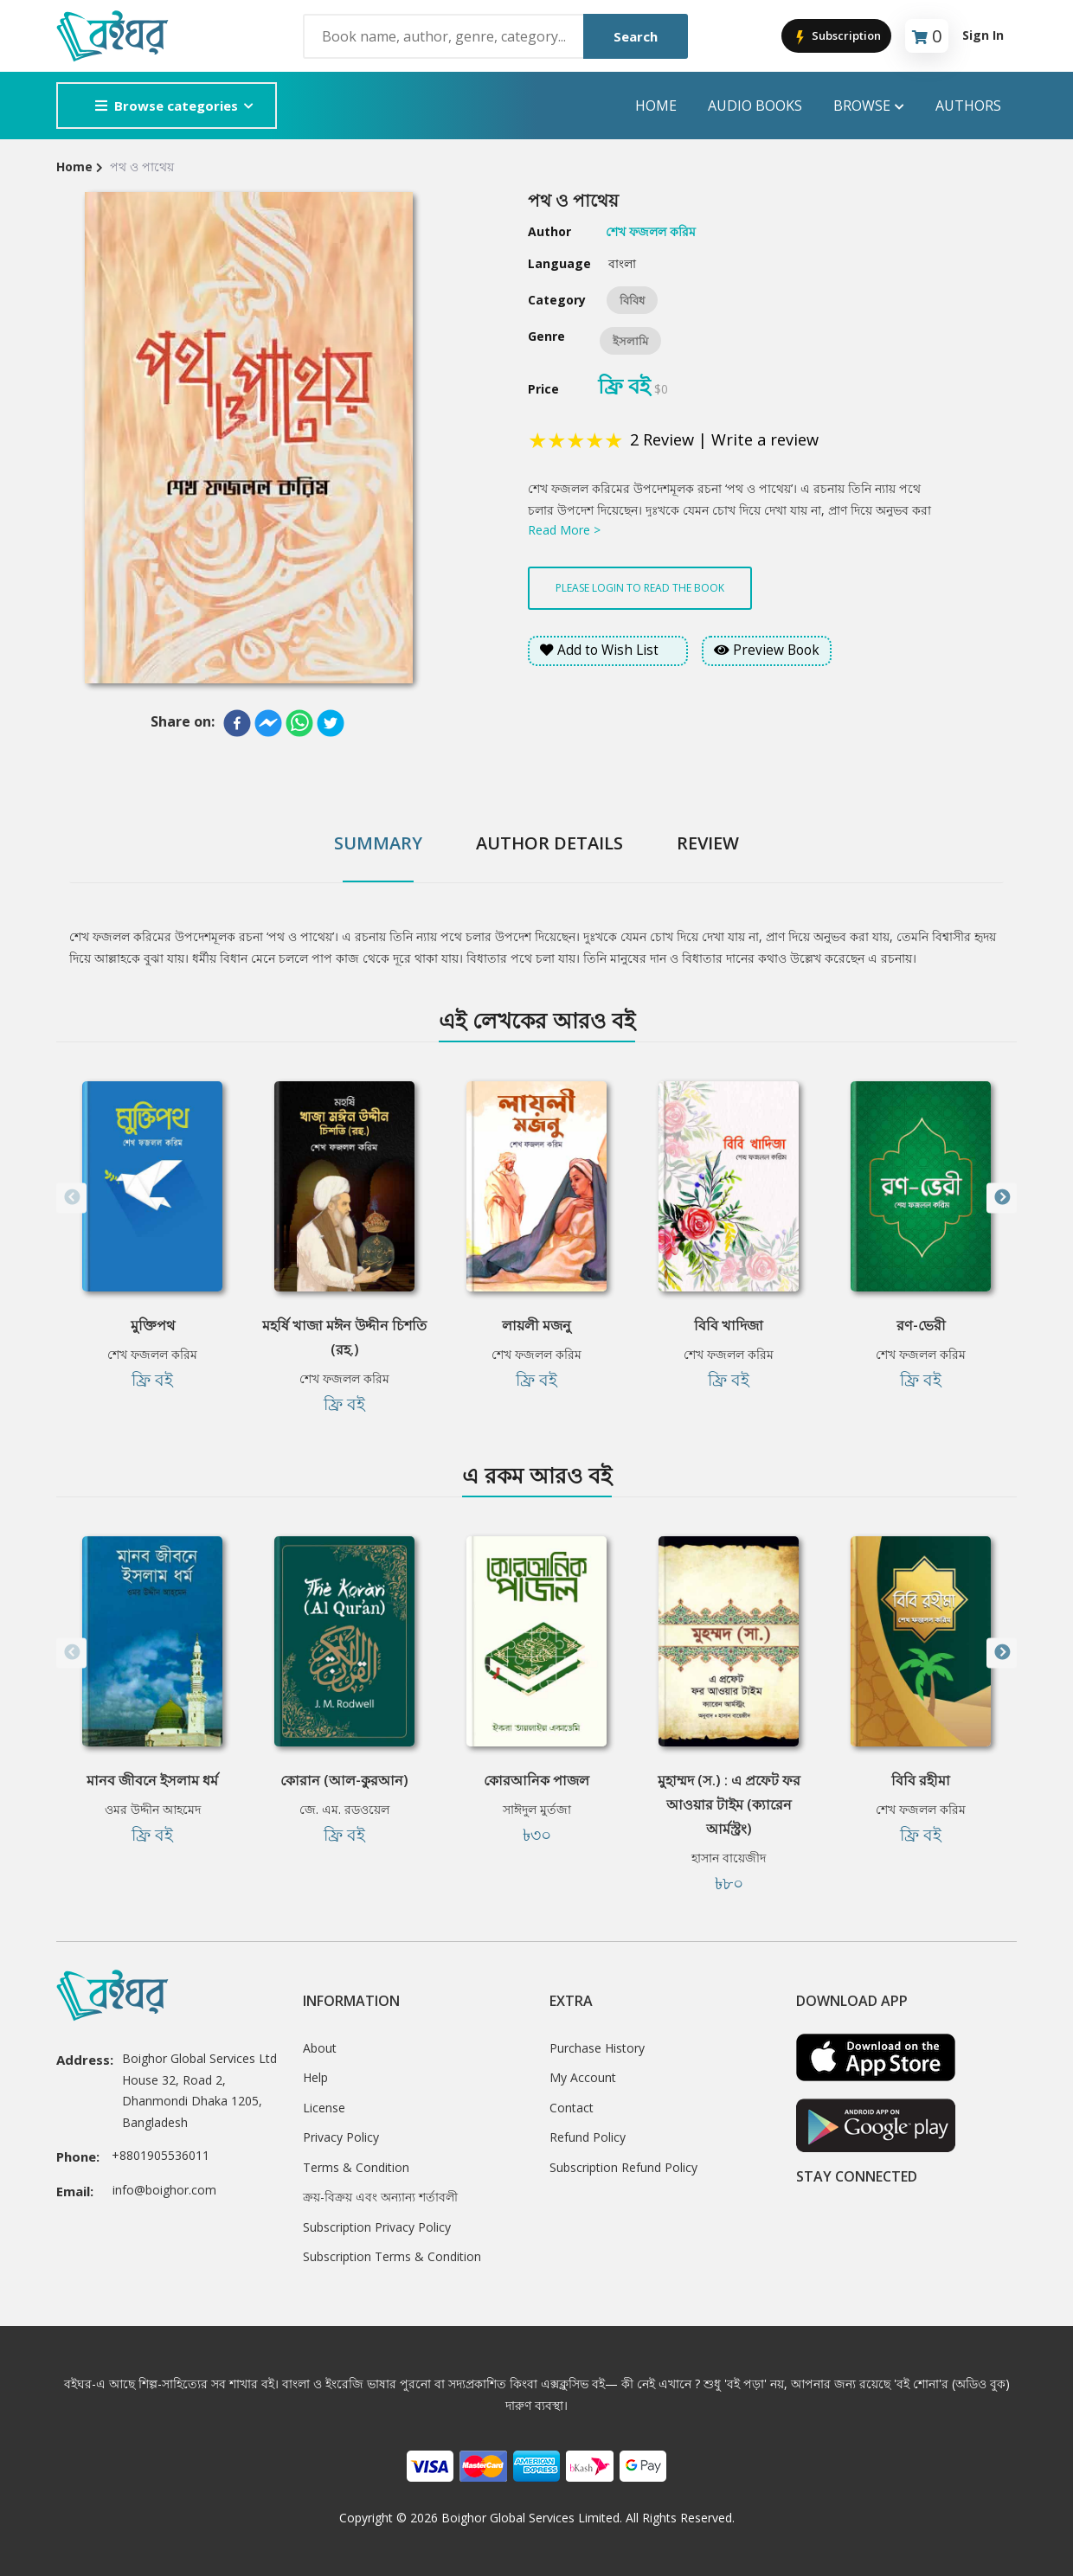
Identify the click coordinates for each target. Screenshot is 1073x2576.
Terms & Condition (356, 2167)
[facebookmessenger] (268, 723)
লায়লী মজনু (536, 1325)
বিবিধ (632, 300)
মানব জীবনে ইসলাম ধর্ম (152, 1780)
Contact (571, 2107)
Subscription (836, 37)
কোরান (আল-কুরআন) (344, 1780)
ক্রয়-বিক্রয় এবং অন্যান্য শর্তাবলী (380, 2196)
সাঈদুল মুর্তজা (537, 1809)
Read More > (564, 530)
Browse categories (166, 105)
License (324, 2107)
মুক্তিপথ (153, 1325)
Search (636, 36)
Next (1001, 1197)
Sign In (983, 35)
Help (315, 2077)
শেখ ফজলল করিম (152, 1354)
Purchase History (597, 2048)
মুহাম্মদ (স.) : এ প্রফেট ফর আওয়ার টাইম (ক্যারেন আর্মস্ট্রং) (729, 1804)
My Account (582, 2077)
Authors (968, 105)
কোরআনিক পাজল (536, 1780)
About (320, 2048)
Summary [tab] (378, 843)
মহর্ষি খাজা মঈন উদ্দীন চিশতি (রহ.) (344, 1337)
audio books (755, 105)
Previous (71, 1197)
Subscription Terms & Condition (392, 2256)
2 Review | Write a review (724, 439)
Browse (868, 106)
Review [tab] (708, 843)
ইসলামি (630, 341)
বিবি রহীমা (920, 1780)
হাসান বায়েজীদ (728, 1857)
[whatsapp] (299, 723)
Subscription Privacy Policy (377, 2227)
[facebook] (237, 723)
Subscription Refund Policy (623, 2167)
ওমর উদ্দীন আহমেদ (153, 1809)
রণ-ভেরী (921, 1325)
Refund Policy (587, 2137)
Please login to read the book (640, 587)
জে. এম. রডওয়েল (344, 1809)
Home (656, 105)
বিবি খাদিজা (728, 1325)
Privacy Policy (341, 2137)
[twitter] (330, 723)
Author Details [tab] (549, 843)
